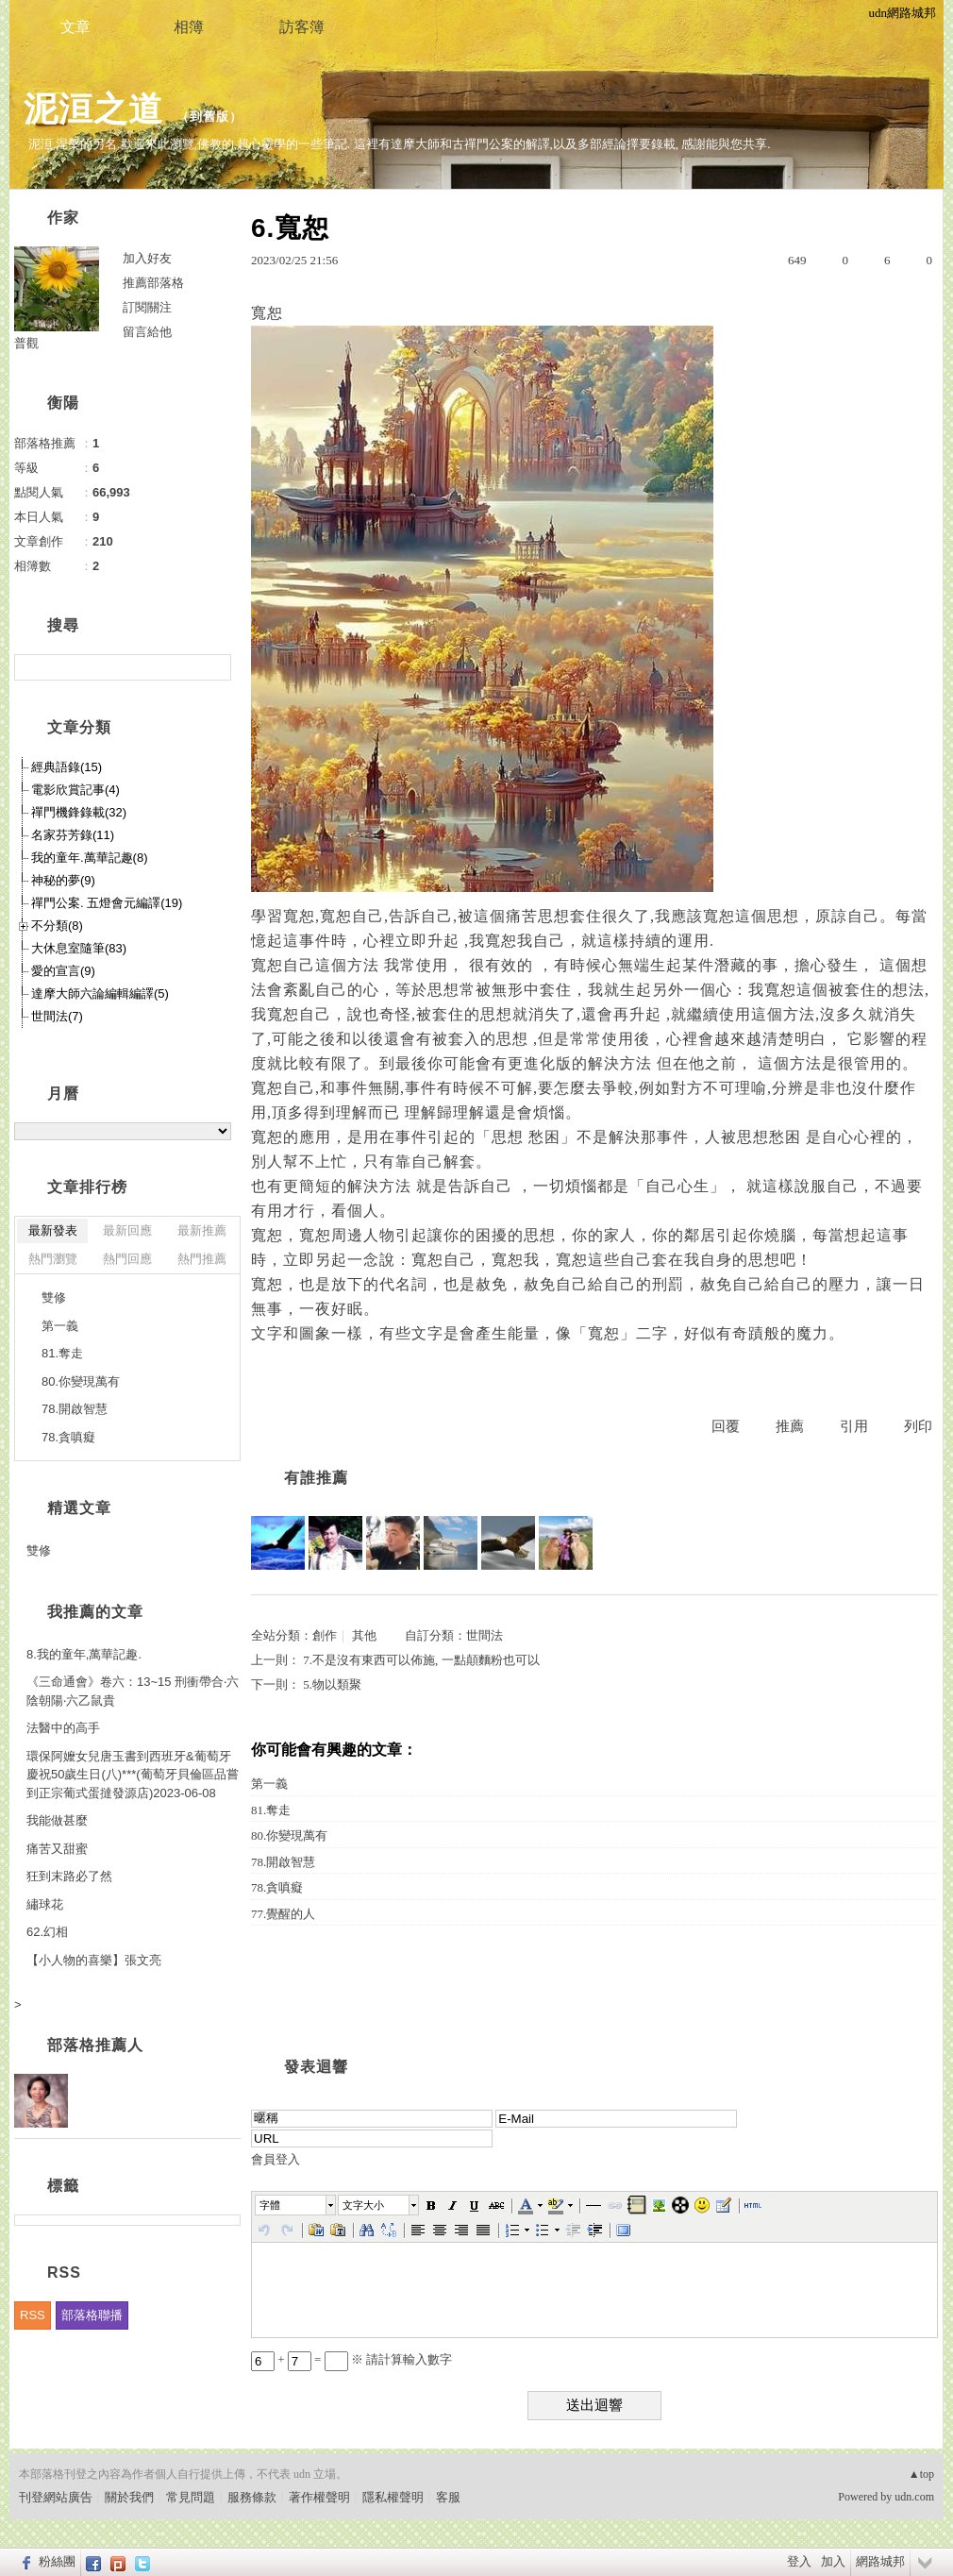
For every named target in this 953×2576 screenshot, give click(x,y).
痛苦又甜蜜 (57, 1849)
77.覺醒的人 (283, 1914)
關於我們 (129, 2497)
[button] (296, 2205)
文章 (75, 27)
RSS (32, 2315)
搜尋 (214, 667)
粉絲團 (57, 2561)
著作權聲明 (319, 2497)
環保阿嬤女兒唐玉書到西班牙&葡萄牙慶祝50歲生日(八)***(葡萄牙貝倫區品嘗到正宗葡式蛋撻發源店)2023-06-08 (132, 1774)
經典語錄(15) (66, 767)
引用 (854, 1426)
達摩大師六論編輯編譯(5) (100, 993)
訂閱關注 (147, 307)
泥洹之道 (93, 109)
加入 (833, 2561)
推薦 (790, 1426)
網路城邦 (880, 2561)
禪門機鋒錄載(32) (78, 812)
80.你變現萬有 (289, 1835)
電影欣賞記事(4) (75, 790)
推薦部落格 (153, 283)
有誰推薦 (316, 1478)
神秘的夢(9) (63, 880)
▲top (921, 2474)
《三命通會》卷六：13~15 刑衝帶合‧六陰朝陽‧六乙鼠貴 (132, 1691)
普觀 (26, 343)
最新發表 (52, 1230)
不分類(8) (57, 925)
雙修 (54, 1297)
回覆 (725, 1426)
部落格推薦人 (95, 2045)
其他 (364, 1635)
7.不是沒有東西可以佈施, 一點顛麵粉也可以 (421, 1660)
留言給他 (147, 332)
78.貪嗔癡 (277, 1887)
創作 (324, 1635)
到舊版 (209, 116)
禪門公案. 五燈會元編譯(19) (106, 903)
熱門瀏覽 (52, 1259)
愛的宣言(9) (63, 971)
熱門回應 (127, 1259)
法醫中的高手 (63, 1728)
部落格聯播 (92, 2315)
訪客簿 (302, 27)
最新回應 (127, 1230)
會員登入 (275, 2159)
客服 (448, 2497)
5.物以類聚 (332, 1684)
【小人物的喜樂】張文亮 (93, 1960)
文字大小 (363, 2205)
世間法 (484, 1635)
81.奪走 (271, 1810)
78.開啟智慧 (283, 1862)
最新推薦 (201, 1230)
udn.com (914, 2496)
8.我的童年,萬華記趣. (84, 1654)
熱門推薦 (201, 1259)
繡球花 (44, 1904)
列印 (918, 1426)
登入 (799, 2561)
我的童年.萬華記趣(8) (89, 857)
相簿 (189, 27)
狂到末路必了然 (69, 1876)
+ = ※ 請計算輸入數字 (351, 2359)
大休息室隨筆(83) (78, 948)
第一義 (269, 1783)
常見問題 (190, 2497)
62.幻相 (47, 1932)
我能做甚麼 (57, 1820)
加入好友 (147, 258)
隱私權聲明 (393, 2497)
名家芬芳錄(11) (72, 835)
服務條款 (251, 2497)
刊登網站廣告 (55, 2497)
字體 (269, 2205)
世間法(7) (57, 1016)
